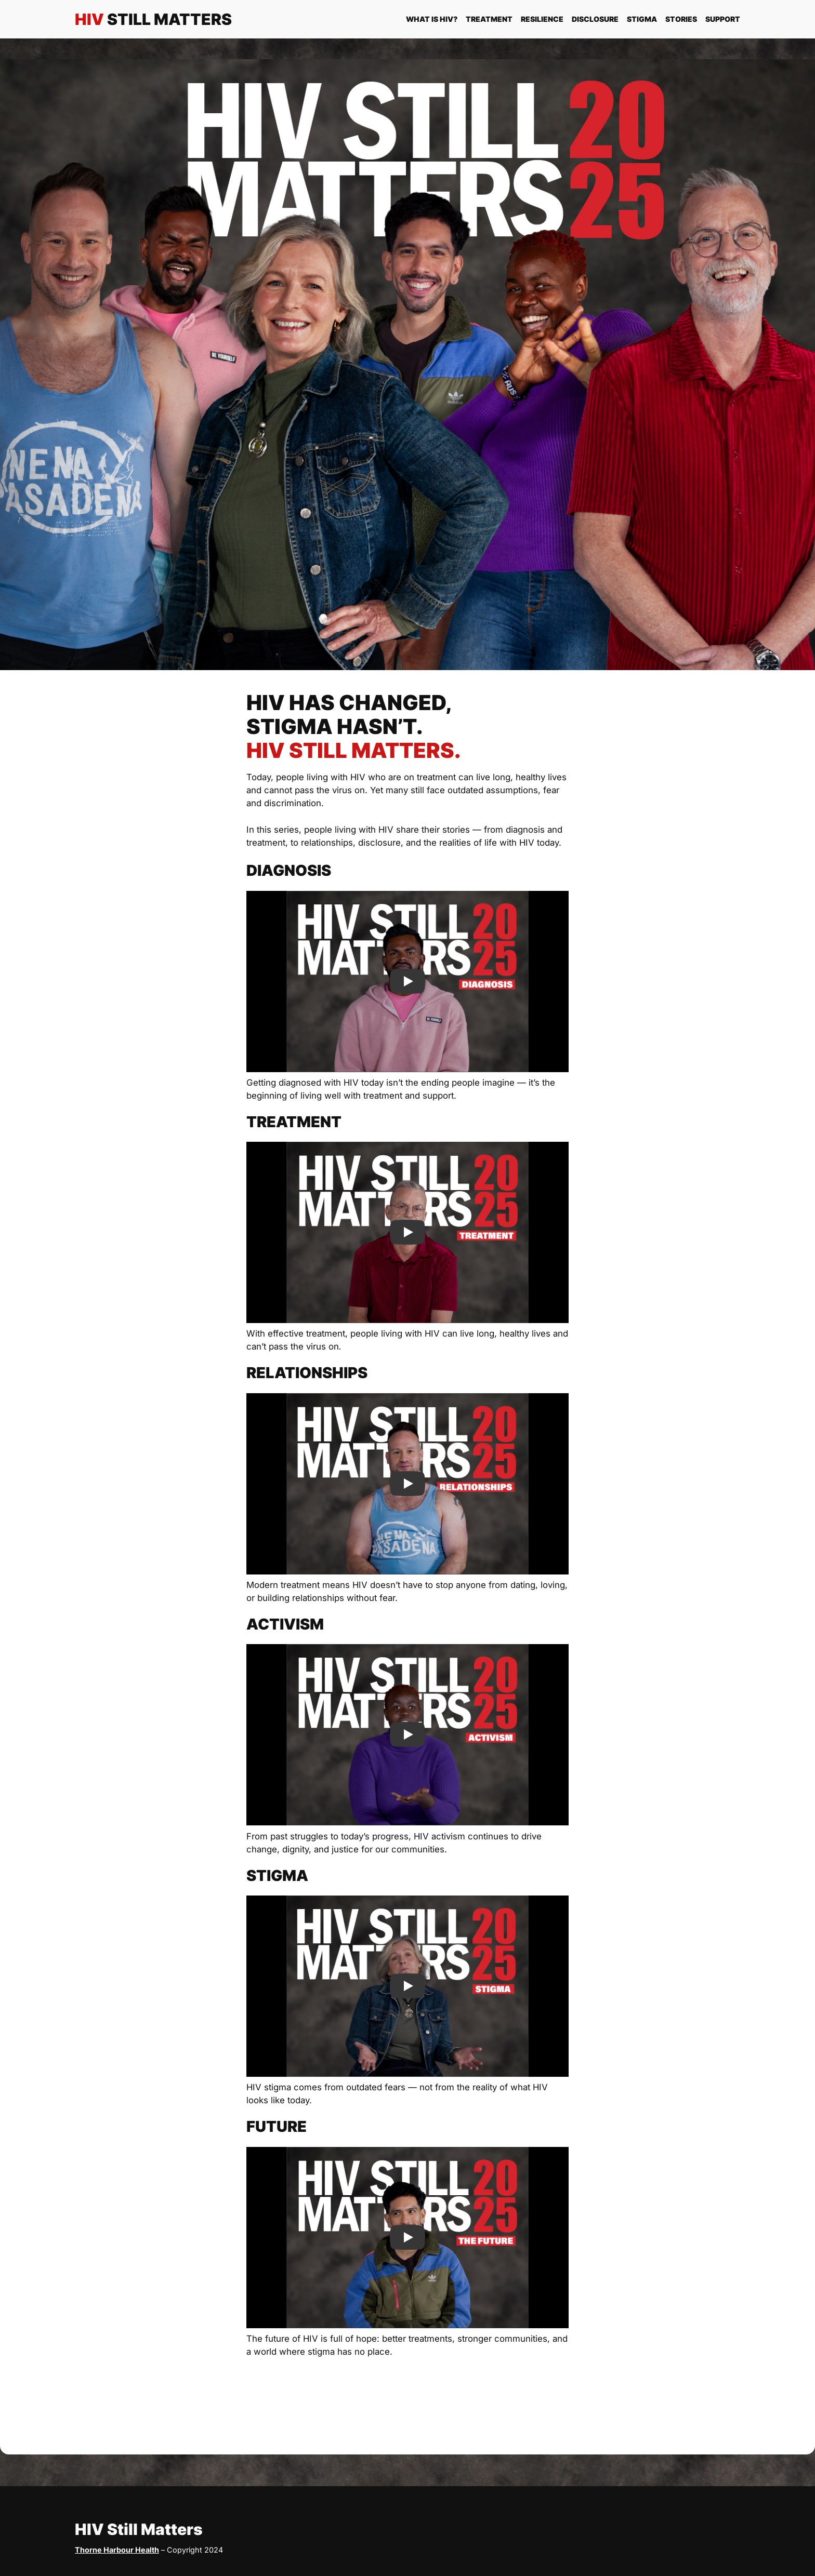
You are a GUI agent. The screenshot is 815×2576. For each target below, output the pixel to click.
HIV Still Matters (139, 2529)
